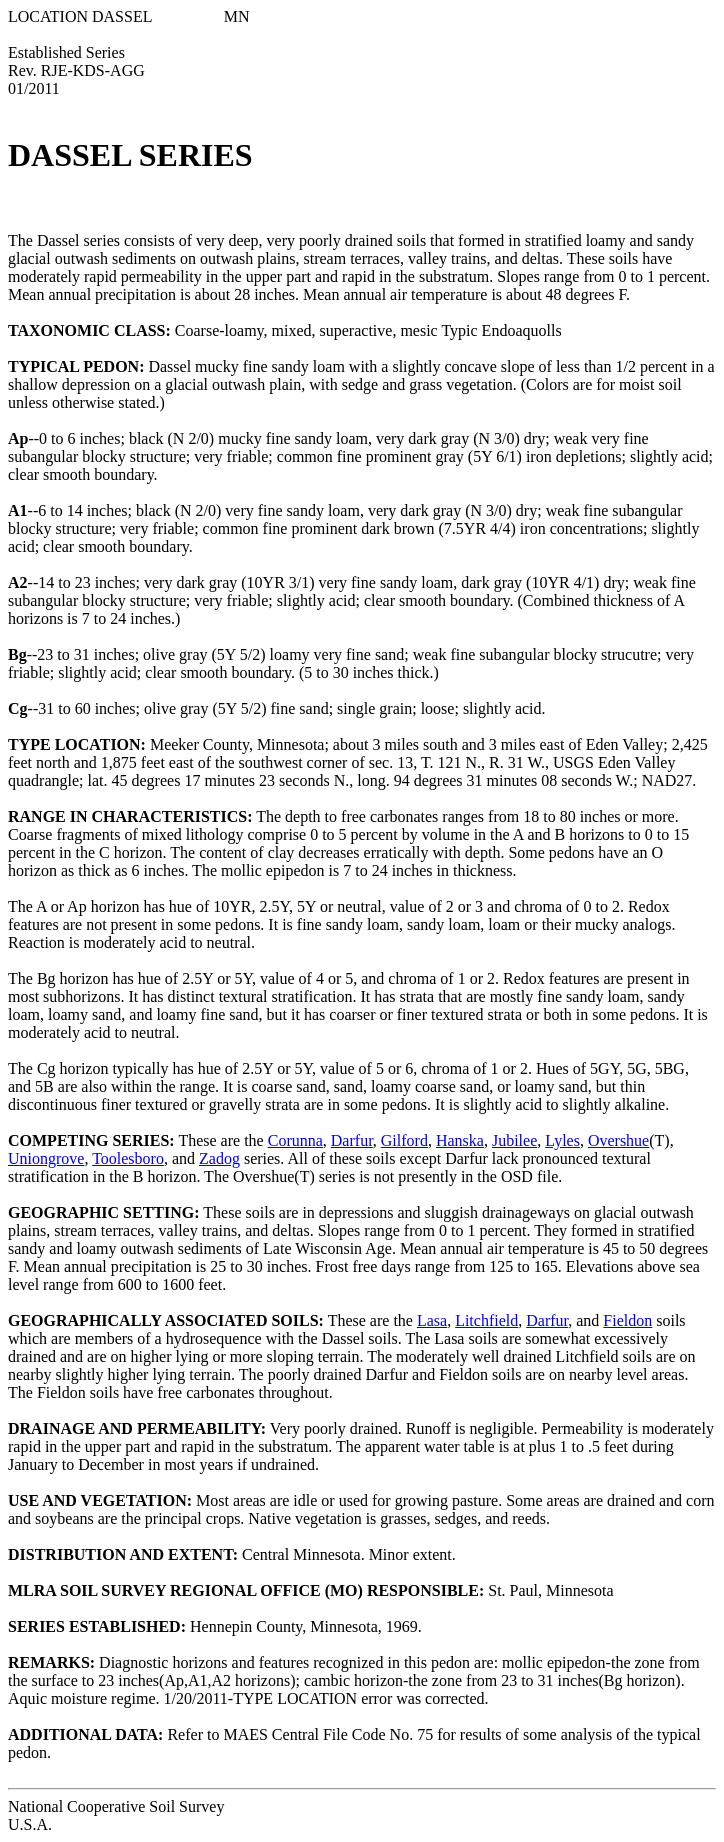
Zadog (219, 1158)
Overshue (618, 1140)
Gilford (404, 1140)
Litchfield (486, 1320)
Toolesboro (128, 1158)
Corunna (295, 1140)
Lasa (432, 1320)
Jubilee (514, 1140)
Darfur (352, 1140)
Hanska (460, 1140)
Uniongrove (46, 1158)
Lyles (562, 1140)
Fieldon (627, 1320)
